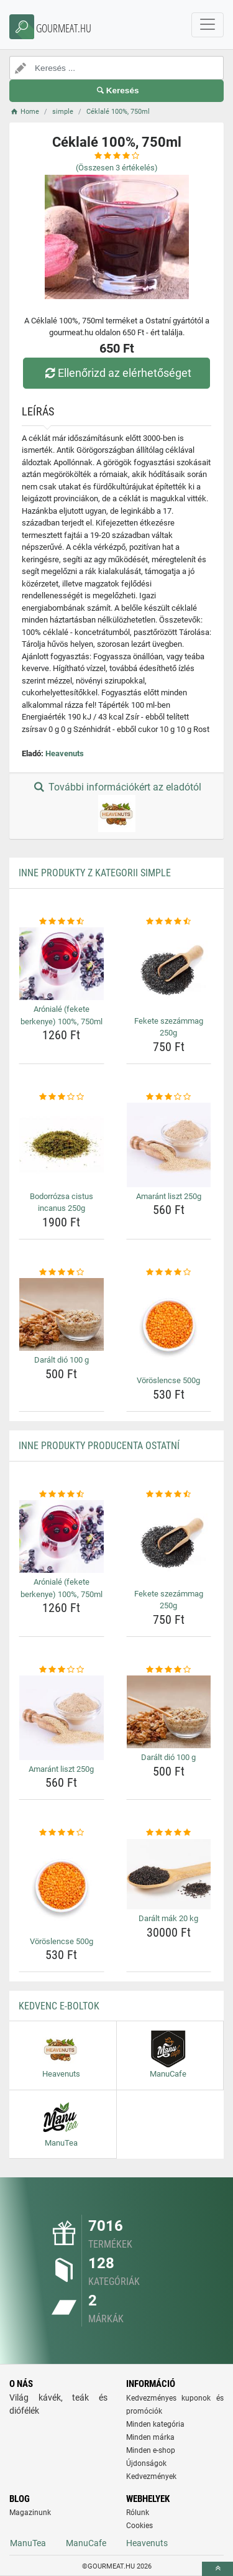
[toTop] (217, 2569)
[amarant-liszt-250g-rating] (169, 1097)
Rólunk (137, 2512)
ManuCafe (86, 2543)
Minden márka (150, 2437)
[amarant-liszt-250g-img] (169, 1145)
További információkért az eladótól (116, 806)
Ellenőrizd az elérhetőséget (116, 372)
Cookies (139, 2525)
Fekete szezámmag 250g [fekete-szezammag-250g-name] (168, 1027)
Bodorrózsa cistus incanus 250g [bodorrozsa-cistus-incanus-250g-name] (61, 1202)
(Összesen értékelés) (117, 167)
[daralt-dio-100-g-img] (61, 1314)
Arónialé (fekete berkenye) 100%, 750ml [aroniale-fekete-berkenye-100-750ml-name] (62, 1015)
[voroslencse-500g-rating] (169, 1272)
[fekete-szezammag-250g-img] (169, 969)
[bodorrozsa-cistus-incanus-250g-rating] (61, 1097)
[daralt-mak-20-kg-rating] (169, 1833)
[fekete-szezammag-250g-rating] (169, 921)
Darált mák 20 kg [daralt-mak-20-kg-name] (168, 1918)
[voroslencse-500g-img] (169, 1324)
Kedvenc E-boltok (59, 2006)
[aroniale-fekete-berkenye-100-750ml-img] (61, 963)
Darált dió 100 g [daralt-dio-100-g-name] (61, 1359)
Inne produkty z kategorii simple (95, 873)
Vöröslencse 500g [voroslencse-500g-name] (168, 1380)
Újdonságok (146, 2463)
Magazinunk (30, 2512)
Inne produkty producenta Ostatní (99, 1446)
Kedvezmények (151, 2476)
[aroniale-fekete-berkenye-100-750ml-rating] (61, 921)
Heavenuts (64, 753)
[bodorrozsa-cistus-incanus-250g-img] (61, 1145)
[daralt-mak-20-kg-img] (169, 1874)
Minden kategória (155, 2424)
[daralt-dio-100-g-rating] (61, 1272)
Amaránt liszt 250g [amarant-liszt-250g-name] (168, 1196)
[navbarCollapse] (207, 24)
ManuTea (28, 2543)
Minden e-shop (150, 2450)
